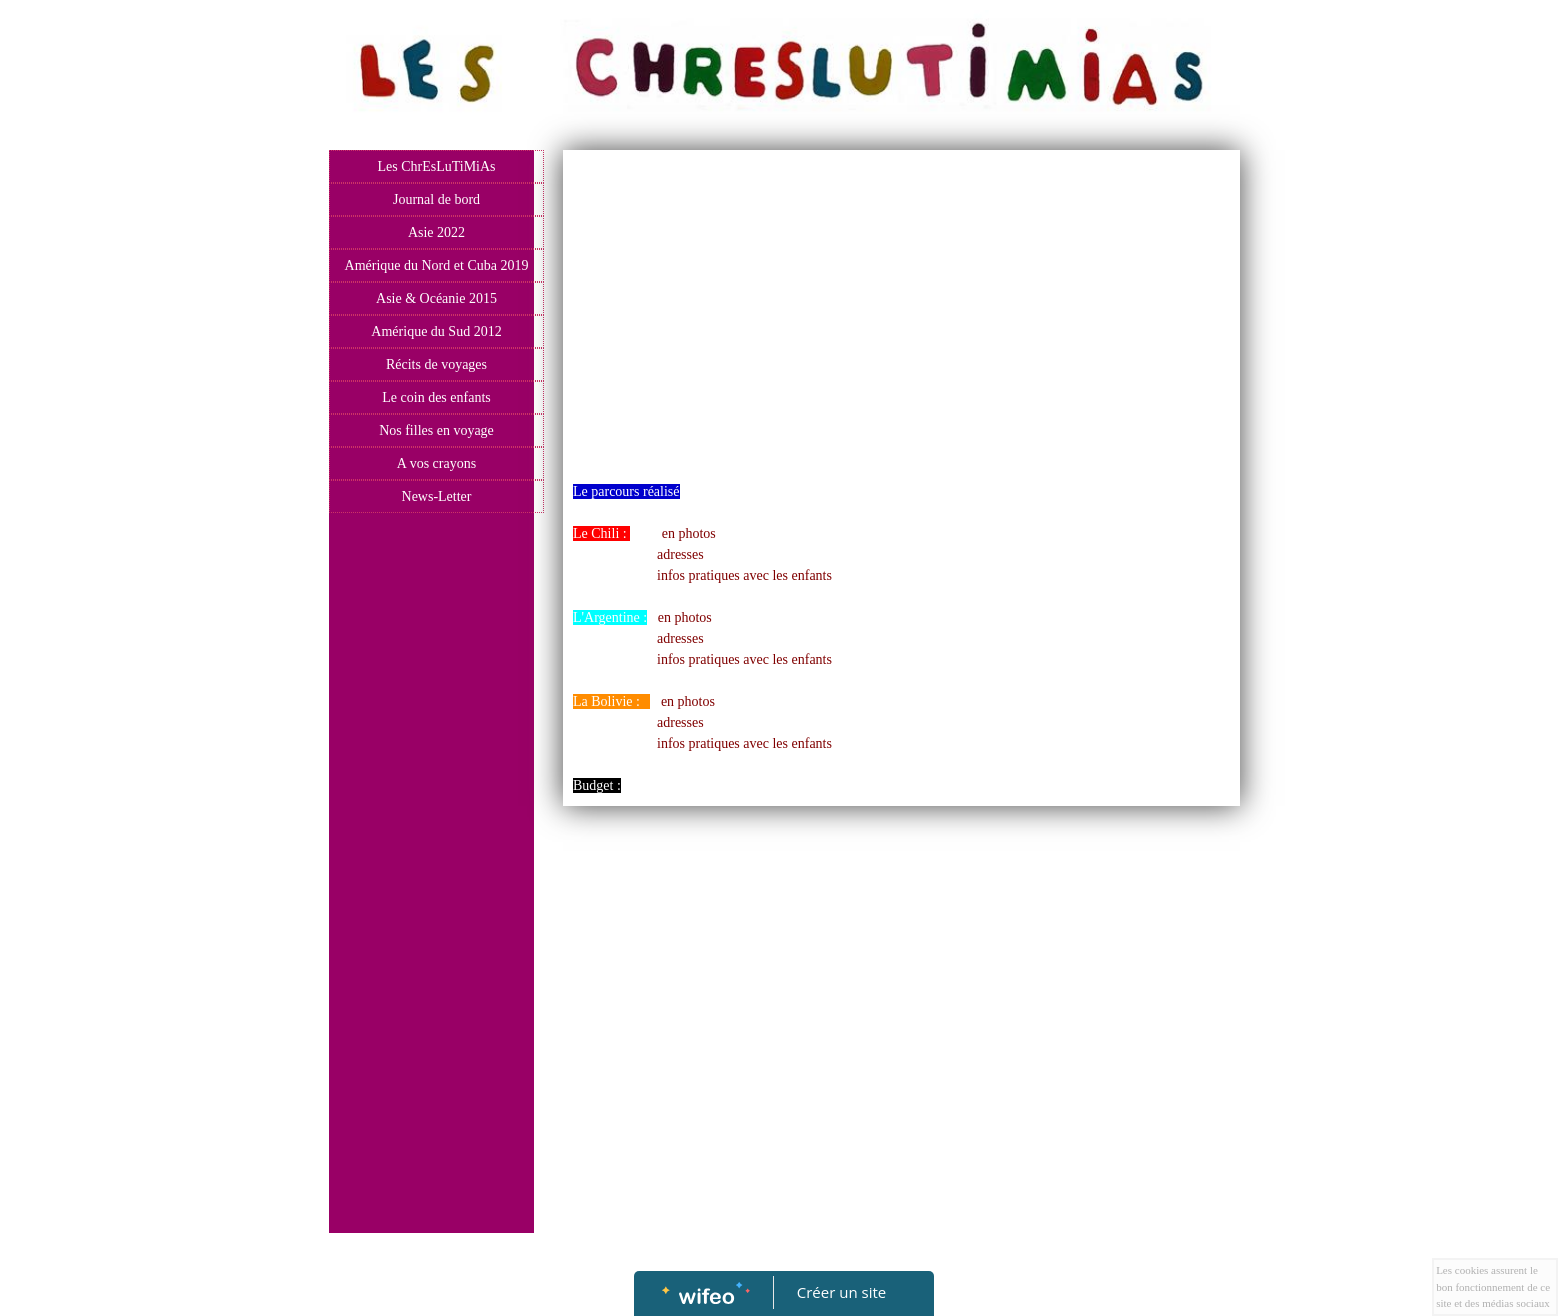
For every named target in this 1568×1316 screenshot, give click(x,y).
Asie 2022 (436, 232)
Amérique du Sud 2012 (436, 331)
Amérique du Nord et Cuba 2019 (437, 265)
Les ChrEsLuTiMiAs (436, 166)
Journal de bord (436, 199)
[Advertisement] (431, 923)
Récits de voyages (436, 364)
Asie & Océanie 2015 (436, 298)
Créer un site (841, 1292)
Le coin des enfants (436, 397)
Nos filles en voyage (436, 430)
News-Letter (437, 496)
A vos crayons (436, 463)
